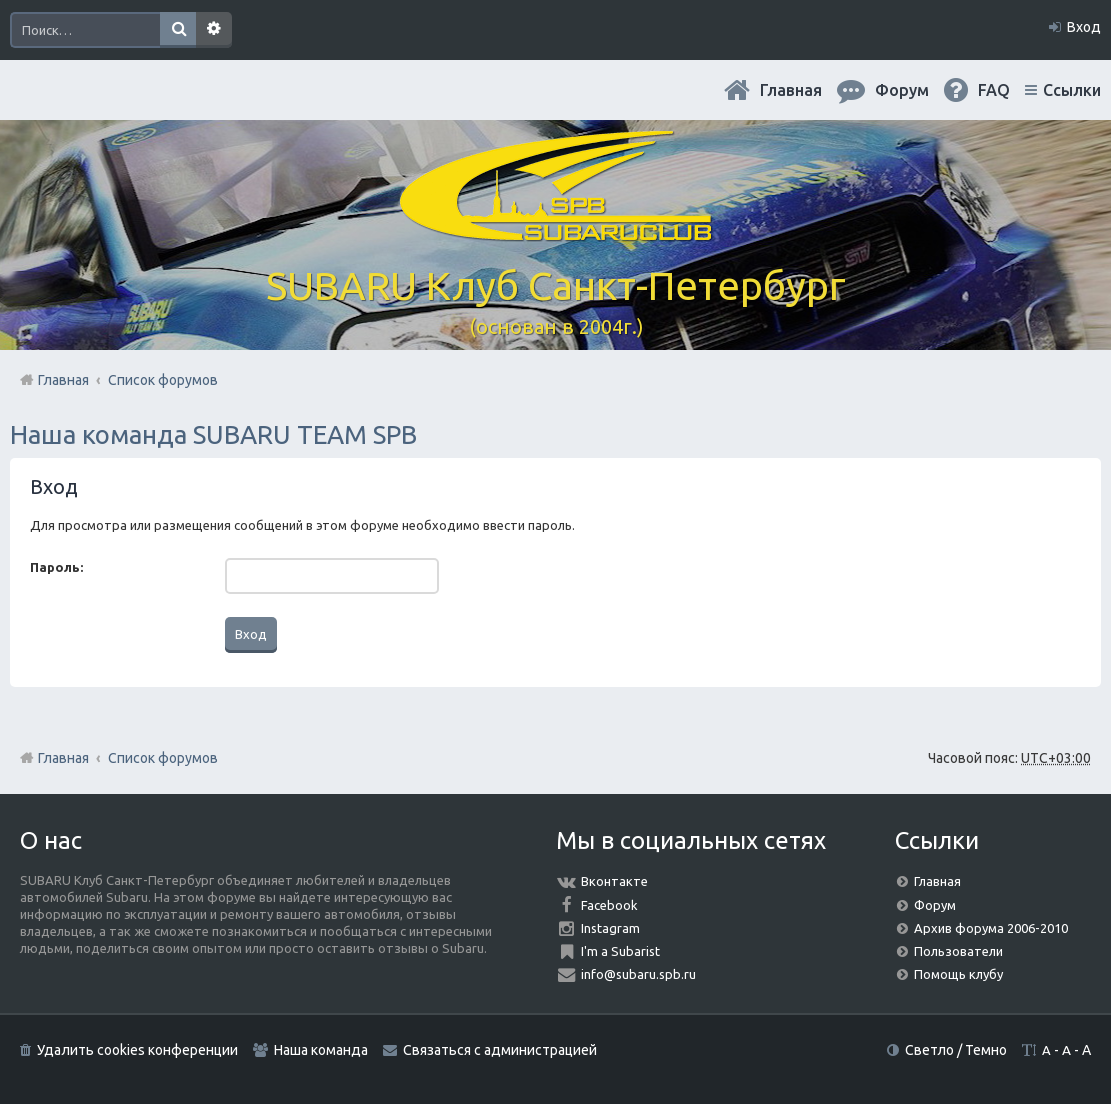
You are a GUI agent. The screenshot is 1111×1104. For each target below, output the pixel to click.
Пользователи (958, 951)
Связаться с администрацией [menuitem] (500, 1050)
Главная (791, 90)
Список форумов (163, 758)
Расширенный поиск (214, 30)
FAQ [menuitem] (994, 90)
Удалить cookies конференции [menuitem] (137, 1050)
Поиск (178, 30)
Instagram (610, 928)
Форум (935, 905)
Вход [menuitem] (1084, 27)
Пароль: (56, 567)
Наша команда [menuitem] (321, 1050)
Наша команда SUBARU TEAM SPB (213, 434)
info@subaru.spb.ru (638, 974)
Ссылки (1072, 90)
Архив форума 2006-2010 (991, 928)
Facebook (609, 905)
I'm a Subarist (620, 951)
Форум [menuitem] (902, 90)
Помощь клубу (958, 974)
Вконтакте (614, 881)
